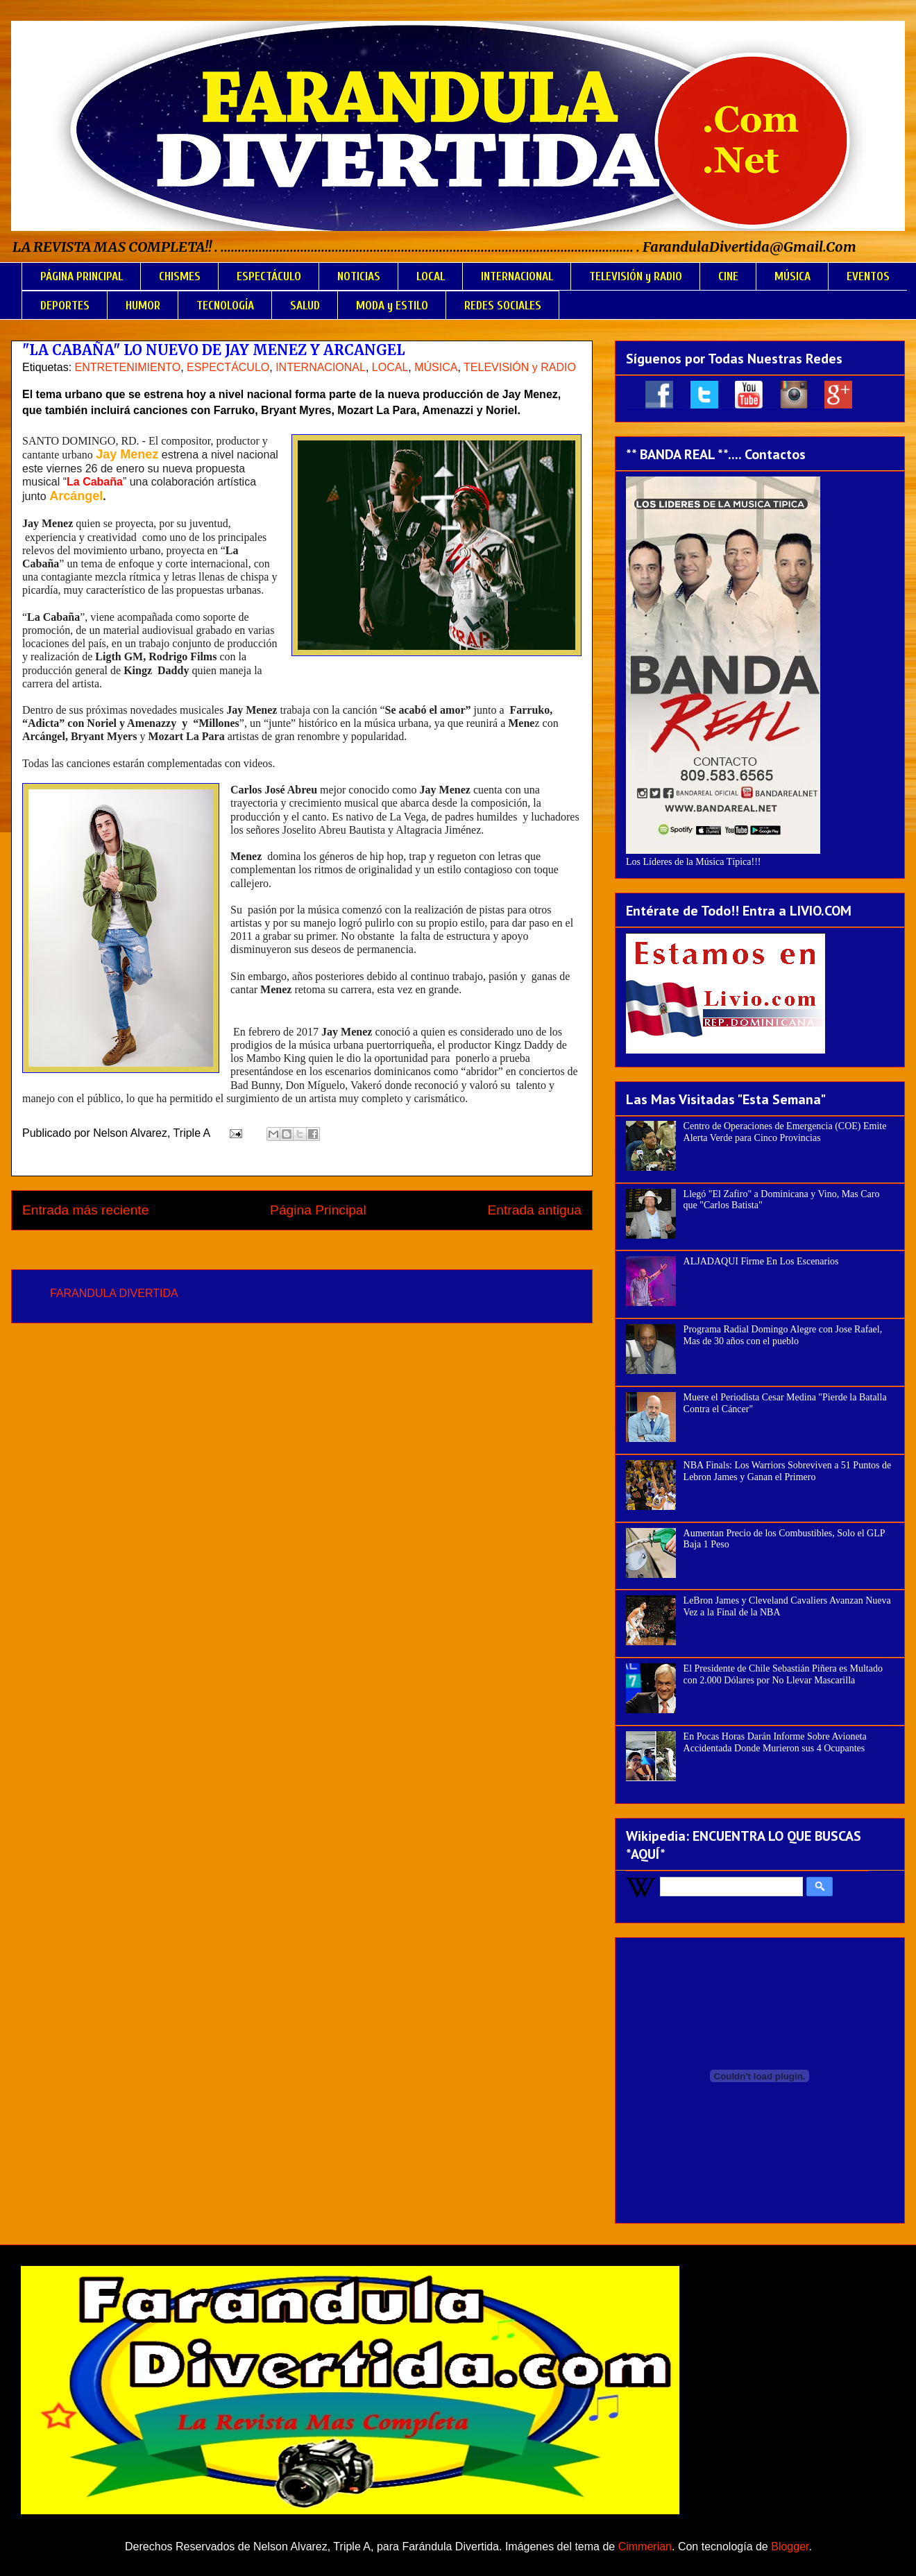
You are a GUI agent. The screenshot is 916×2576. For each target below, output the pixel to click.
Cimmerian (645, 2546)
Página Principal (318, 1210)
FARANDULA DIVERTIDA (114, 1293)
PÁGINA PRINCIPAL (81, 276)
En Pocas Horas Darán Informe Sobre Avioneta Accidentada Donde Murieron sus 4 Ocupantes (775, 1742)
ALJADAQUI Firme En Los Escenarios (761, 1261)
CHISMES (180, 276)
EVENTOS (868, 276)
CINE (728, 276)
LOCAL (430, 276)
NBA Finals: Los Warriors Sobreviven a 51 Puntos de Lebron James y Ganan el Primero (788, 1471)
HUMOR (143, 305)
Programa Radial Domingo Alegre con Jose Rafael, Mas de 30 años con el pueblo (783, 1335)
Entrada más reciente (85, 1210)
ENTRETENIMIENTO (128, 367)
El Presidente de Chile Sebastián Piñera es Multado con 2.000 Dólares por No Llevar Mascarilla (783, 1674)
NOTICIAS (358, 276)
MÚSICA (792, 276)
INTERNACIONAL (517, 276)
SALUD (305, 305)
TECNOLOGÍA (225, 305)
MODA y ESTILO (392, 305)
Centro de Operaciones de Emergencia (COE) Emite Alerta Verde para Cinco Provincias (785, 1132)
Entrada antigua (535, 1210)
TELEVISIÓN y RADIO (635, 276)
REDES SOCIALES (502, 305)
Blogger (789, 2546)
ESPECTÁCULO (269, 276)
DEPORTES (65, 305)
